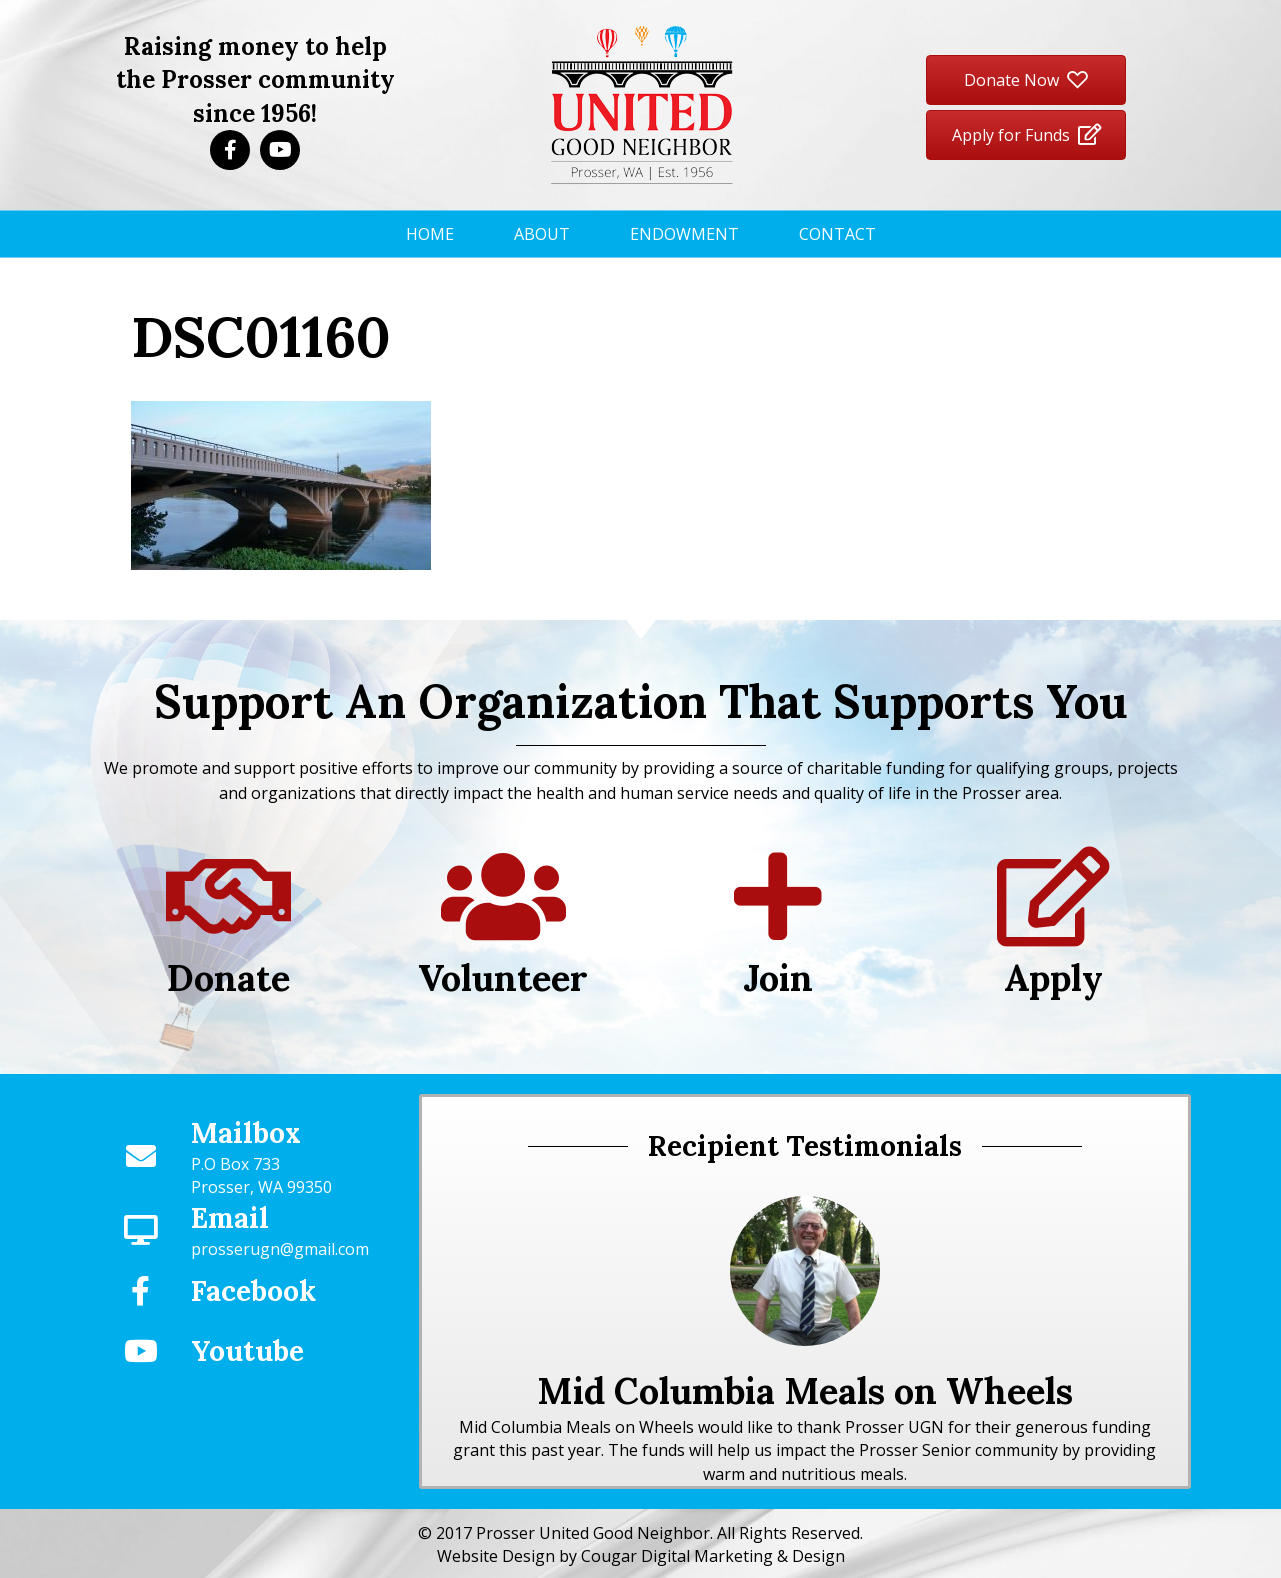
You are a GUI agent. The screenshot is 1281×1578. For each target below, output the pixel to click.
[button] (230, 150)
